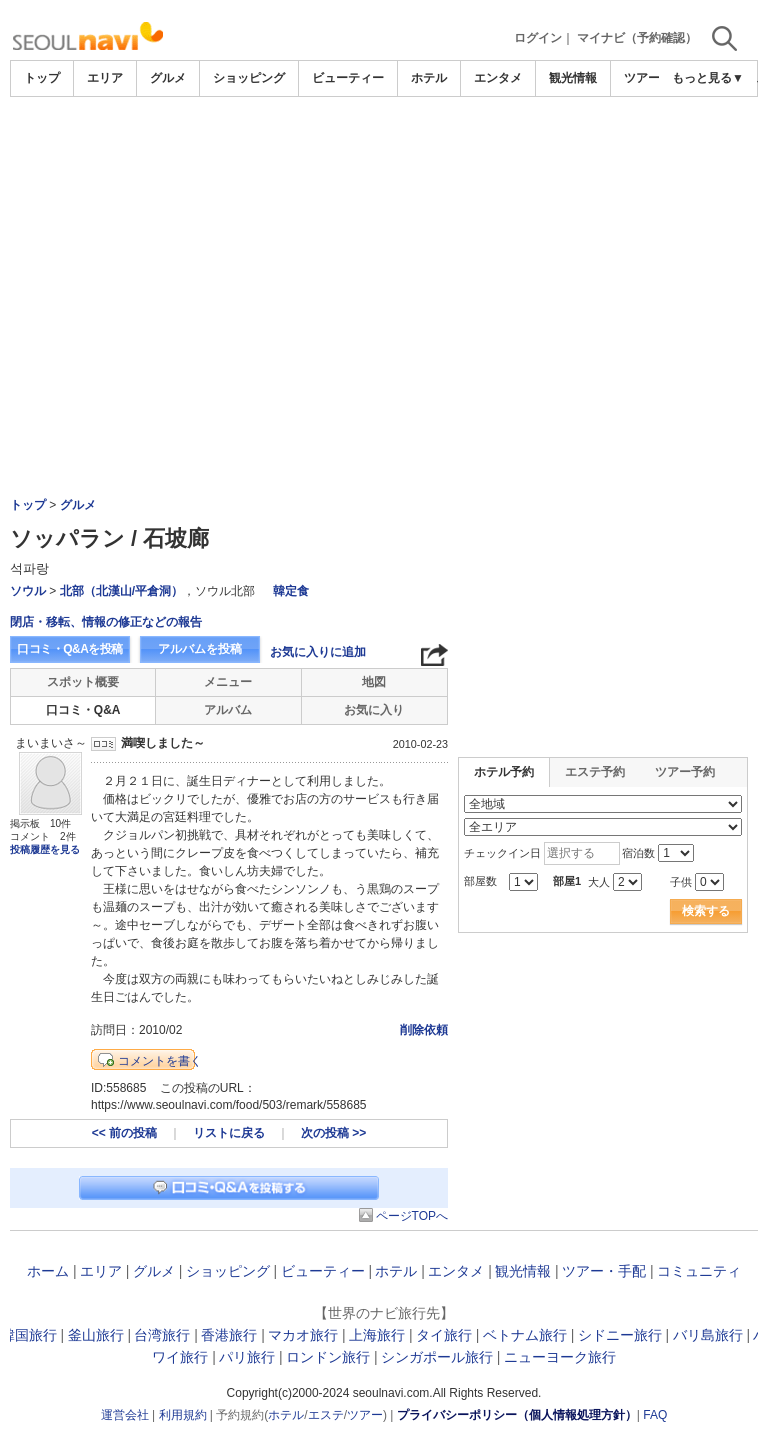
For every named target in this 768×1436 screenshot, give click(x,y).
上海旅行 (377, 1335)
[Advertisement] (384, 247)
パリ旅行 (247, 1357)
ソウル (28, 591)
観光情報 (573, 78)
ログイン (538, 38)
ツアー (365, 1415)
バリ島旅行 (708, 1335)
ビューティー (348, 78)
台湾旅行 (162, 1335)
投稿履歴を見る (45, 849)
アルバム (228, 710)
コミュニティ (699, 1271)
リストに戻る (229, 1133)
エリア (105, 78)
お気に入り (374, 710)
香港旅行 (229, 1335)
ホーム (48, 1271)
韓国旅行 (29, 1335)
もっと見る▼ (708, 78)
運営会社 (125, 1415)
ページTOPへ (412, 1216)
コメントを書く (160, 1061)
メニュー (228, 682)
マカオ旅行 (303, 1335)
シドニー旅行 (620, 1335)
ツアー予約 (685, 772)
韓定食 (291, 591)
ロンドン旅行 (328, 1357)
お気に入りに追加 (318, 652)
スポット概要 (83, 682)
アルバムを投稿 (200, 649)
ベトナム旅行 (525, 1335)
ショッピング (249, 78)
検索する (706, 911)
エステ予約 (595, 772)
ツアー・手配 (604, 1271)
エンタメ (498, 78)
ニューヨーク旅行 (560, 1357)
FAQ (655, 1415)
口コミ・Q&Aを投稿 (70, 649)
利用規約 (183, 1415)
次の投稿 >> (333, 1133)
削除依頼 (424, 1030)
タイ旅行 (444, 1335)
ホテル (429, 78)
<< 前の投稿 (124, 1133)
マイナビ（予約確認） (637, 38)
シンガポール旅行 (437, 1357)
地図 (374, 682)
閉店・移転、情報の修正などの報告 (106, 622)
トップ (42, 78)
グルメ (168, 78)
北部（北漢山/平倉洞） (121, 591)
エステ (326, 1415)
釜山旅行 (96, 1335)
